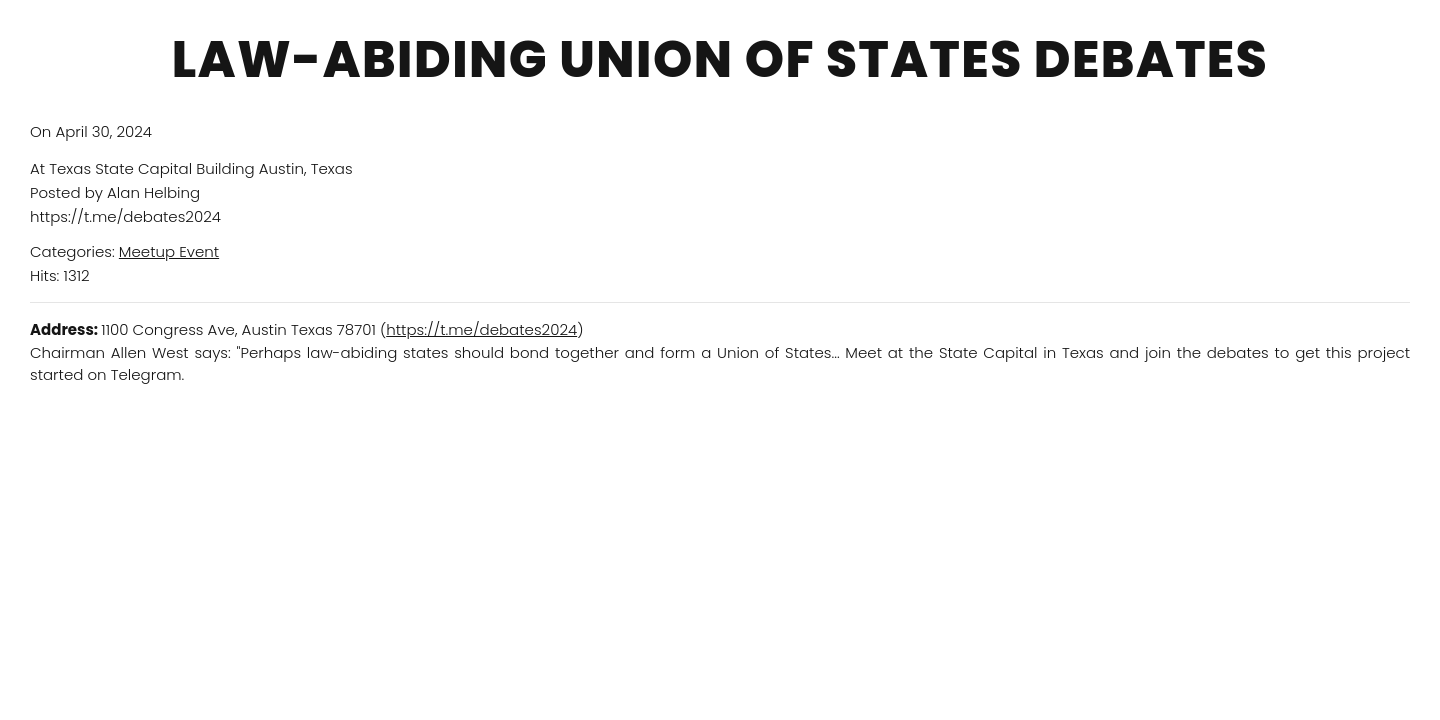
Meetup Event (169, 251)
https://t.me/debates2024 (481, 329)
